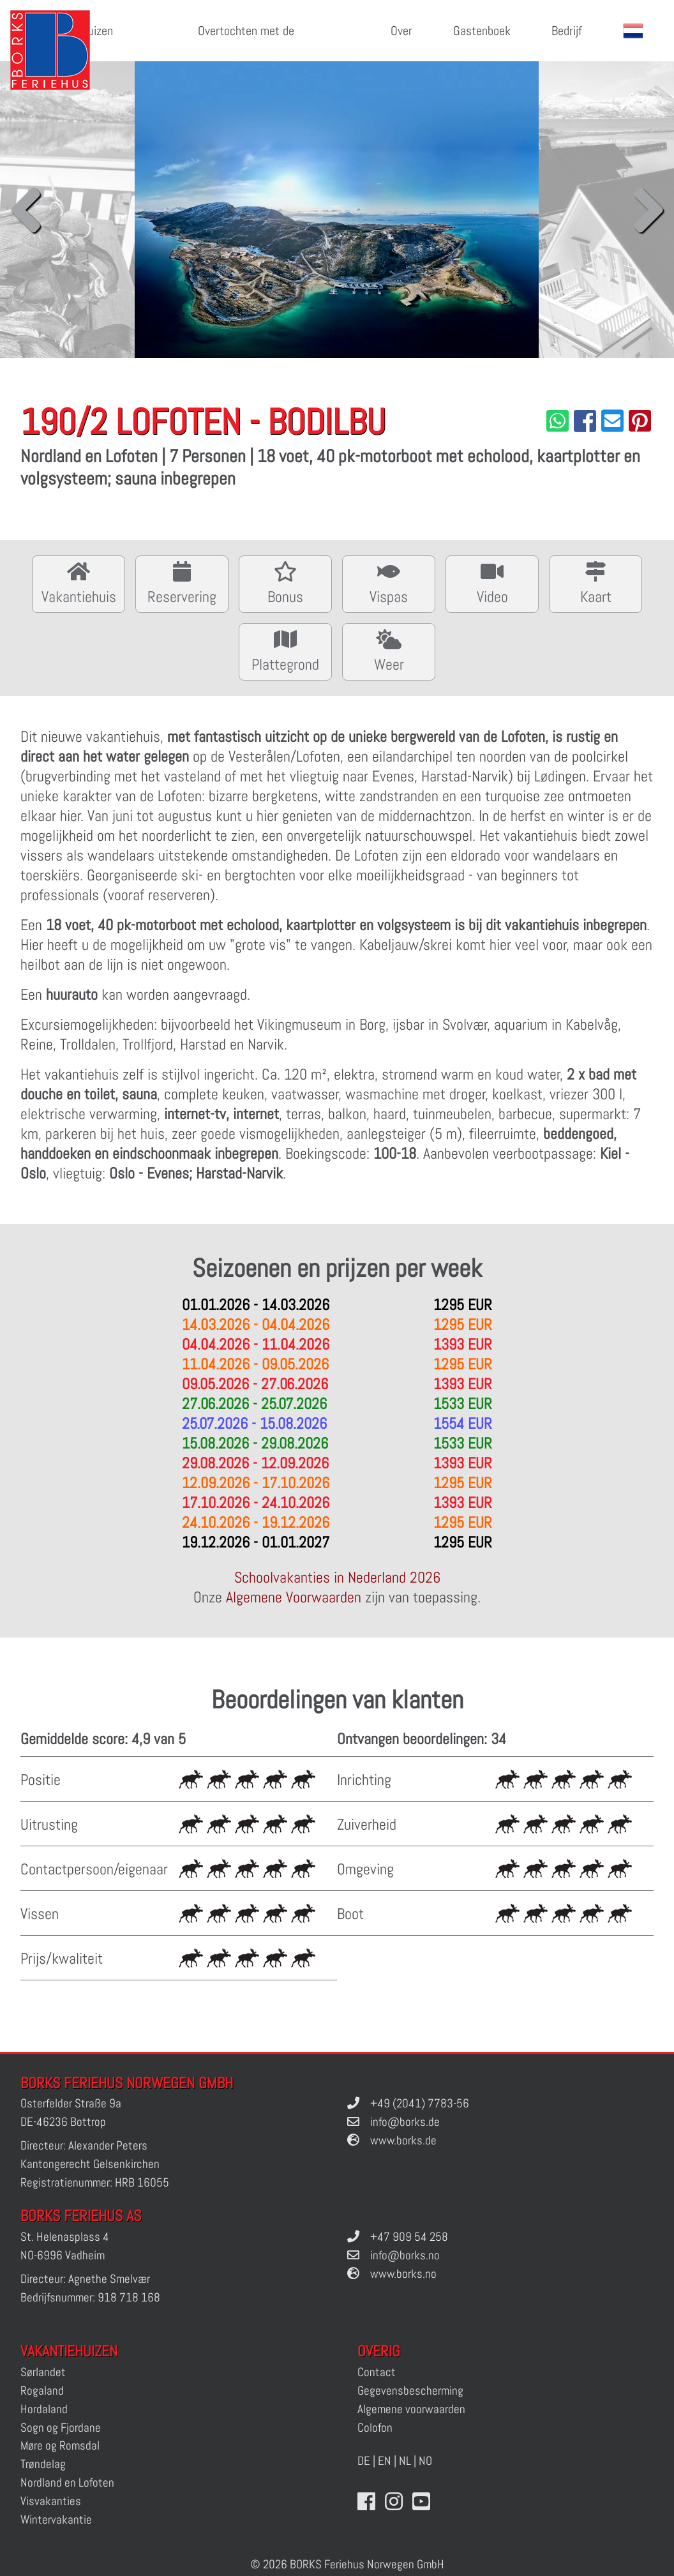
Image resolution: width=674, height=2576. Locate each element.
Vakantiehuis (78, 582)
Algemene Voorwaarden (293, 1597)
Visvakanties (50, 2501)
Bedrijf (566, 30)
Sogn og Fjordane (60, 2428)
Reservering (182, 582)
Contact (376, 2372)
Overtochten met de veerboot (246, 41)
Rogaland (42, 2391)
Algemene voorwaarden (411, 2409)
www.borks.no (403, 2274)
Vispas (389, 582)
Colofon (375, 2428)
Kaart (595, 582)
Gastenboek (482, 30)
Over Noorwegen (385, 41)
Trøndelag (43, 2464)
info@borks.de (405, 2122)
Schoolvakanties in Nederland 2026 (337, 1577)
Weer (389, 650)
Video (492, 582)
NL (405, 2461)
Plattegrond (285, 650)
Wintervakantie (56, 2519)
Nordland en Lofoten (67, 2482)
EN (384, 2461)
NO (425, 2461)
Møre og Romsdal (60, 2445)
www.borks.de (403, 2140)
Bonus (285, 582)
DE (363, 2461)
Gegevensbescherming (410, 2391)
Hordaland (44, 2409)
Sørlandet (43, 2372)
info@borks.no (405, 2255)
